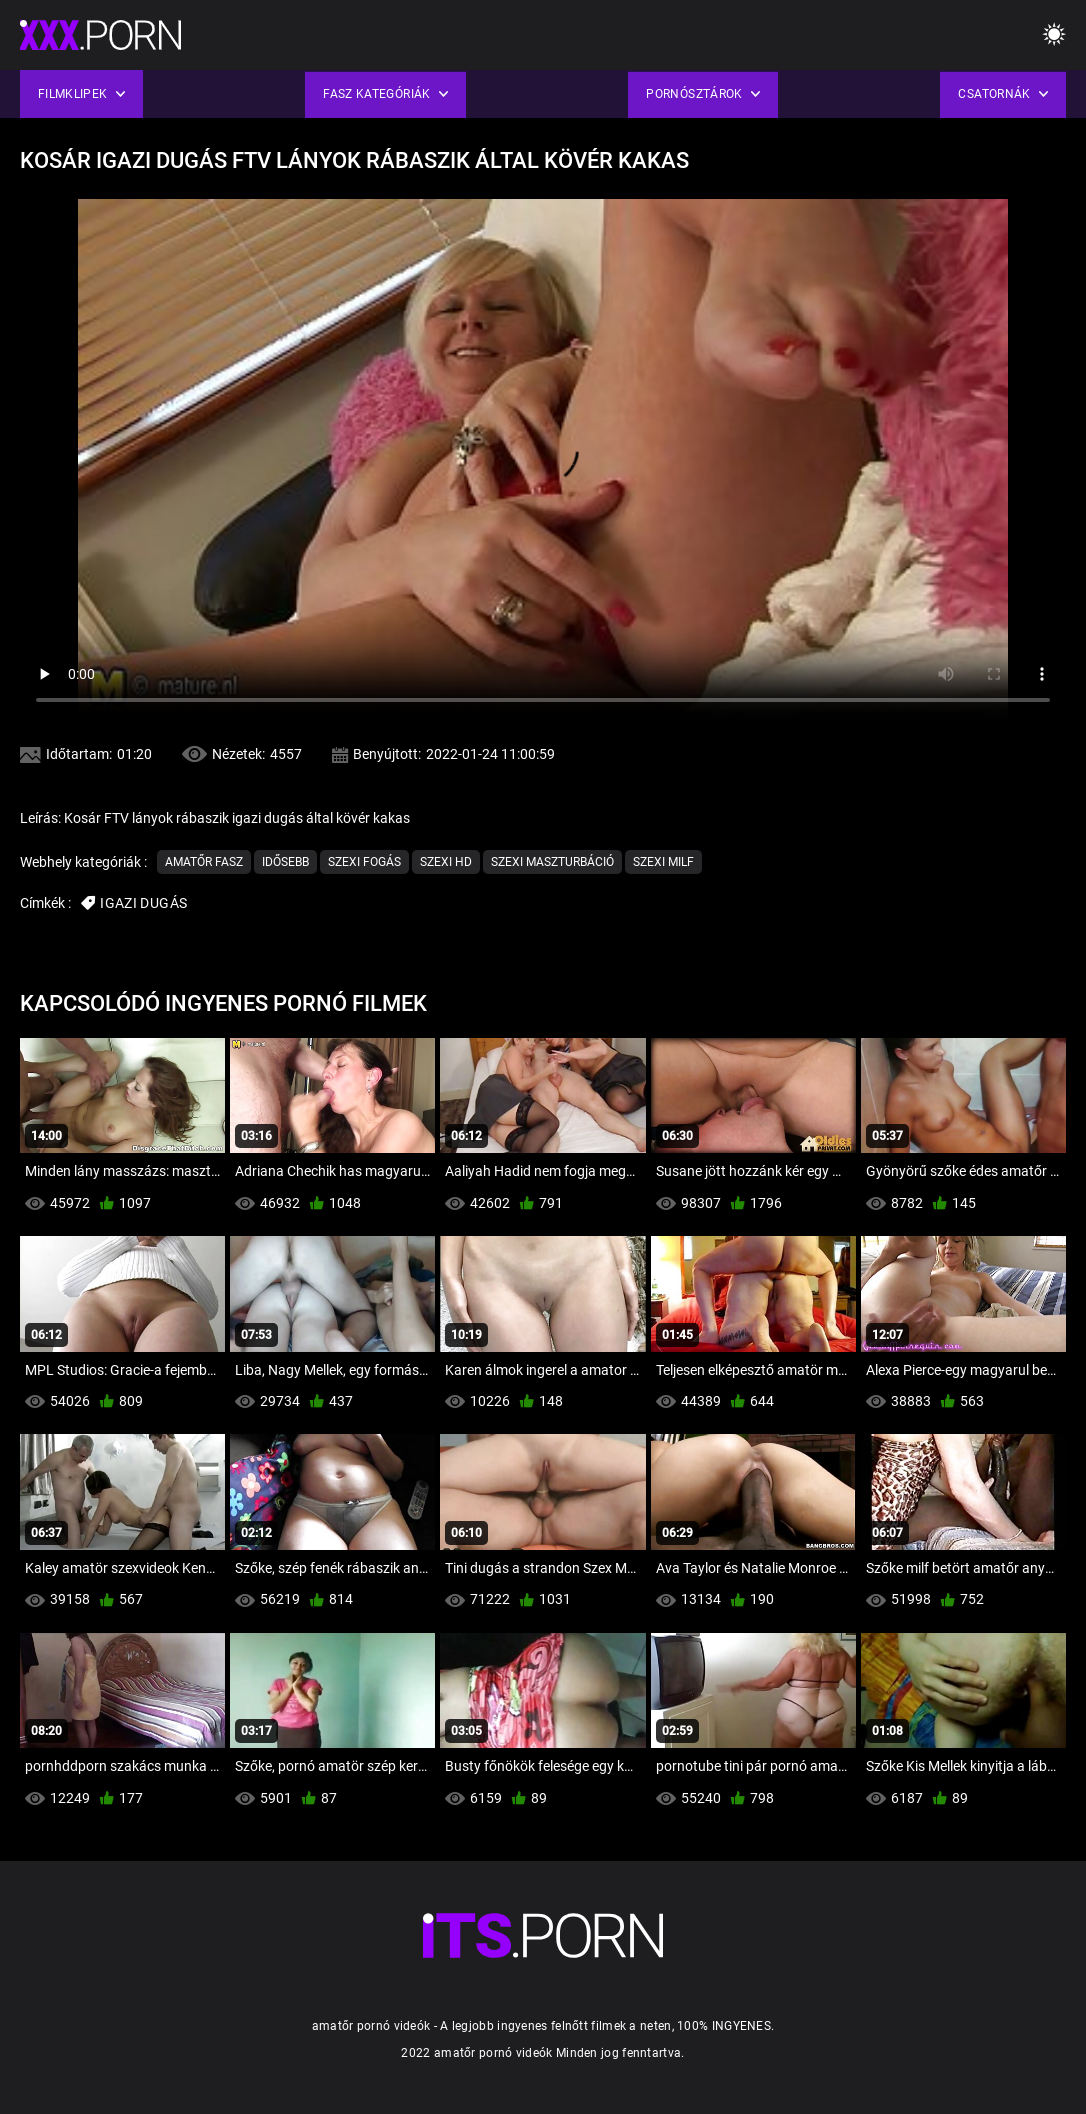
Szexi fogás (364, 862)
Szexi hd (446, 862)
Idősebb (285, 862)
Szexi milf (663, 862)
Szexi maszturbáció (552, 862)
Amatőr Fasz (204, 862)
